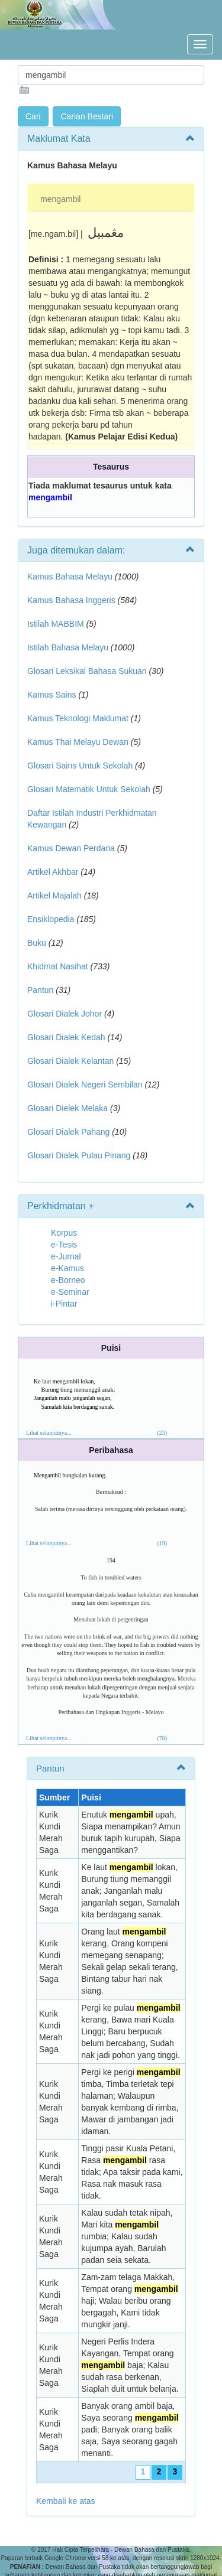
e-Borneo (68, 1280)
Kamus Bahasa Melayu (71, 576)
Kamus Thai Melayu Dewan (77, 742)
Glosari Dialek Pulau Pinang (78, 1155)
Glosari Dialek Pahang (68, 1131)
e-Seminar (70, 1292)
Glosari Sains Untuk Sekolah (80, 765)
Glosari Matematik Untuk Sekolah (88, 789)
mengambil (60, 199)
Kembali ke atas (65, 2501)
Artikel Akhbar (52, 872)
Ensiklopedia (50, 919)
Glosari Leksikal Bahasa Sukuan (87, 671)
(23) (162, 1432)
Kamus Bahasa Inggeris (71, 600)
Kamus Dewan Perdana (71, 848)
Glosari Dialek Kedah (66, 1037)
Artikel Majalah (54, 895)
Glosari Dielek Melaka (67, 1108)
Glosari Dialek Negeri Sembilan (85, 1084)
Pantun (40, 990)
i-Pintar (64, 1303)
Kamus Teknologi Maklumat (77, 718)
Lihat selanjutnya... (49, 1432)
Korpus (64, 1232)
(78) (162, 1738)
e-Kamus (67, 1268)
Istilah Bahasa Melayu (67, 647)
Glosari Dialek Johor (64, 1013)
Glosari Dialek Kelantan (70, 1061)
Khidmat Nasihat (57, 966)
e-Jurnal (66, 1256)
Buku (36, 942)
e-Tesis (64, 1244)
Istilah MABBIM (55, 623)
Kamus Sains (51, 694)
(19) (162, 1543)
